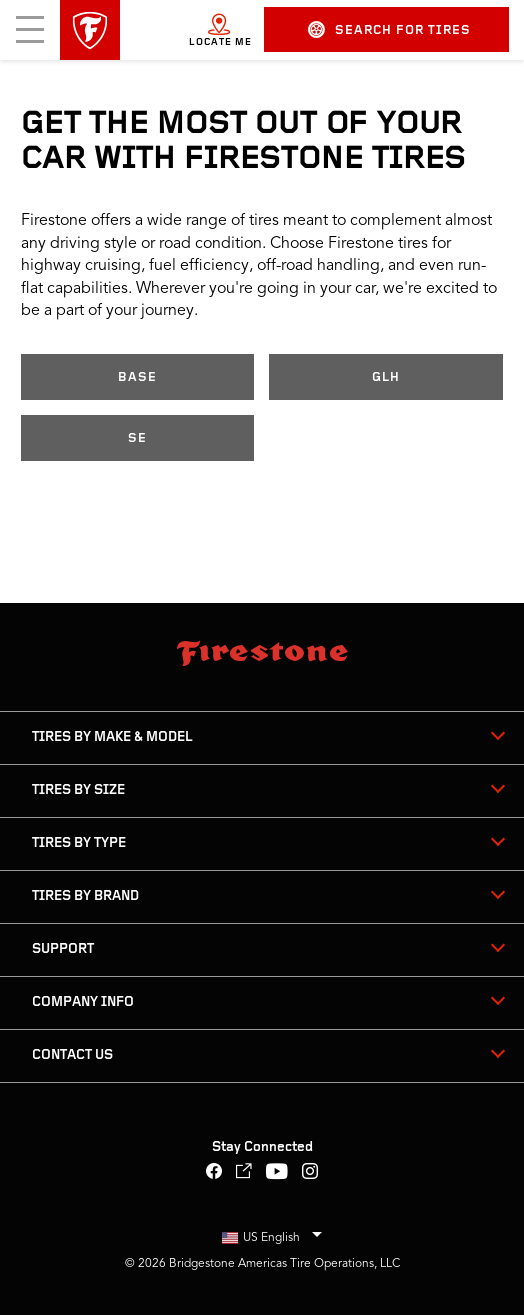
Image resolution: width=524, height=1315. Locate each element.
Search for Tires (389, 29)
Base (137, 377)
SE (137, 438)
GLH (386, 377)
